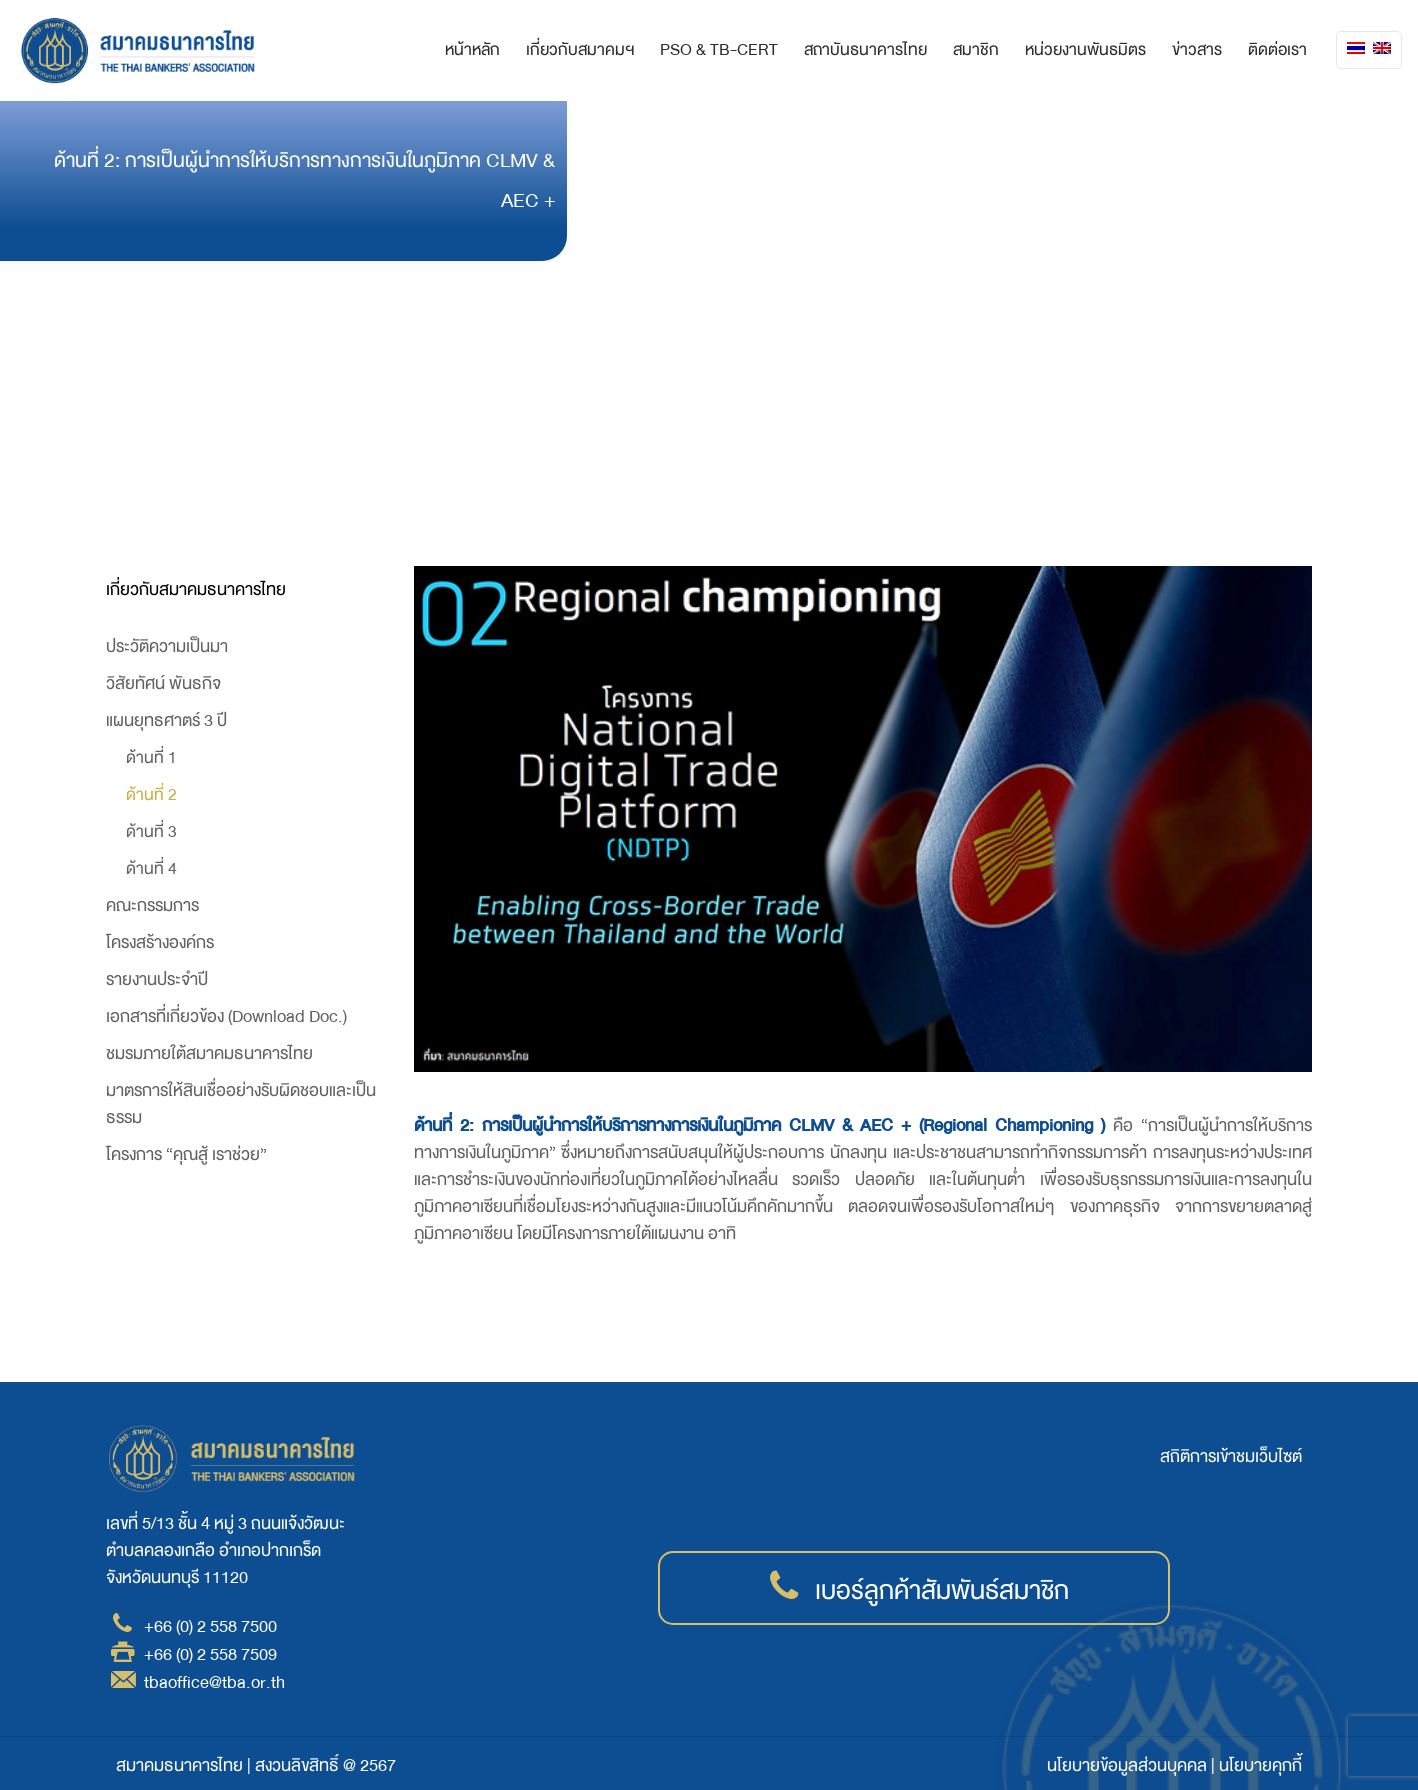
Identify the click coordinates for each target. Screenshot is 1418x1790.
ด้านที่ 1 (151, 757)
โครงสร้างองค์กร (160, 942)
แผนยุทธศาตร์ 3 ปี (166, 720)
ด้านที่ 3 (151, 831)
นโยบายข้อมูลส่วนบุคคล (1127, 1765)
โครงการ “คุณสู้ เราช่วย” (186, 1154)
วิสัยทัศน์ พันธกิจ (163, 683)
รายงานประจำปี (157, 979)
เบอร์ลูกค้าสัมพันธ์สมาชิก (942, 1591)
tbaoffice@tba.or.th (214, 1682)
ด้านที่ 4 (151, 868)
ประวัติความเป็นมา (167, 646)
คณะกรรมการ (152, 905)
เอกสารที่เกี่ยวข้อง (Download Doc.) (226, 1016)
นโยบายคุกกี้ (1260, 1765)
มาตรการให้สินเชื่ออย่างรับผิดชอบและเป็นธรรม (241, 1104)
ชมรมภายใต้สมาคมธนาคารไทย (209, 1053)
